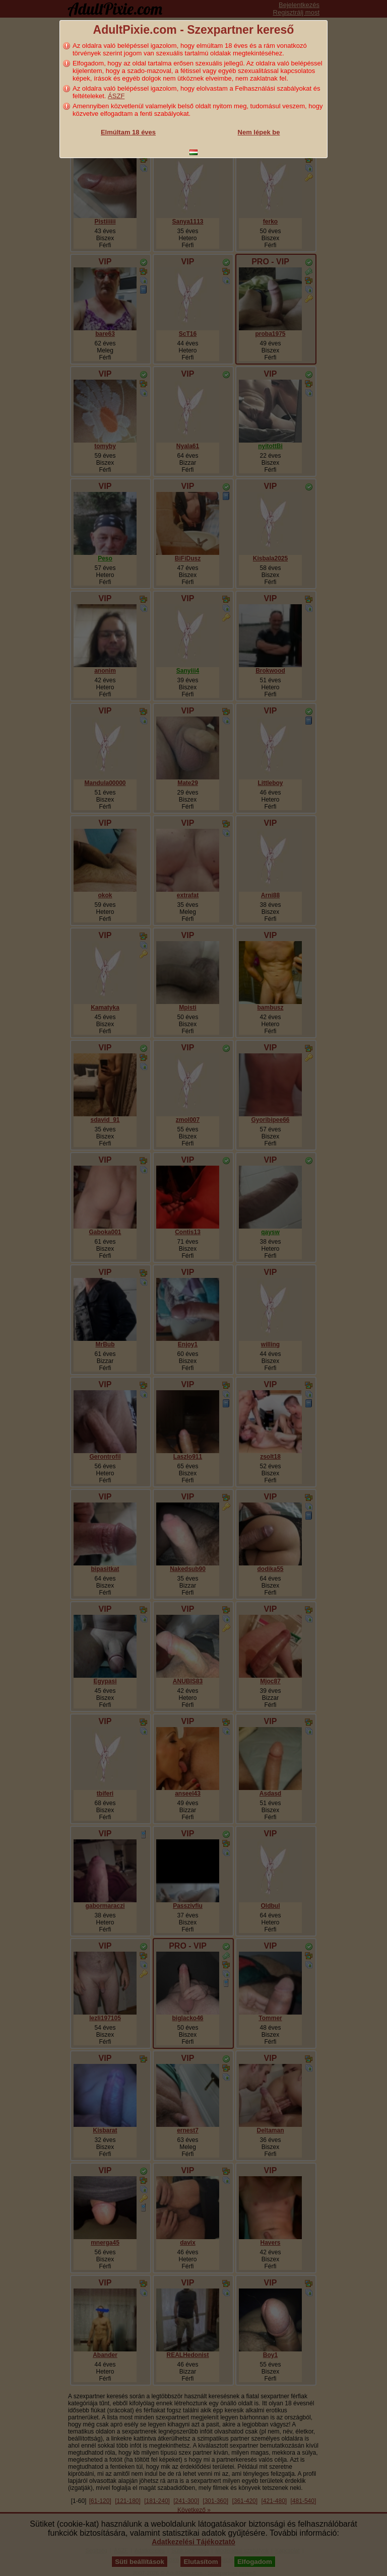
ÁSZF (116, 96)
